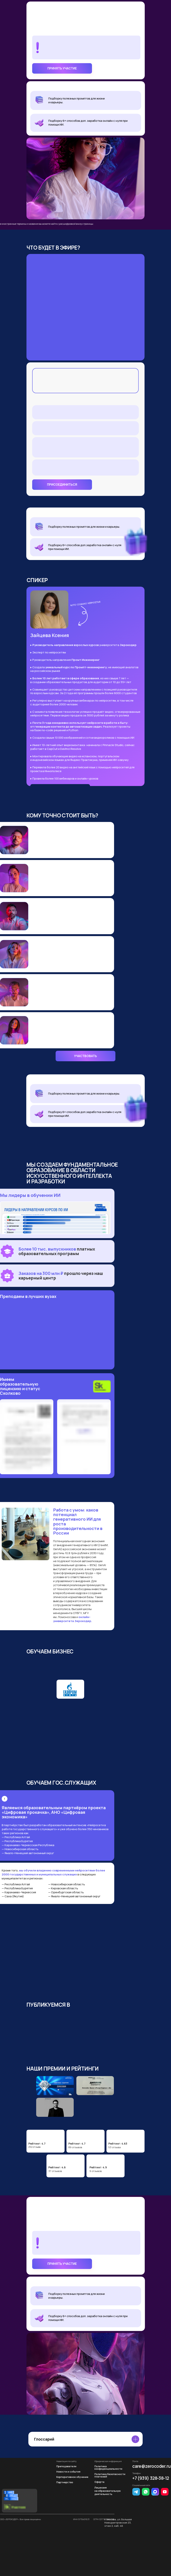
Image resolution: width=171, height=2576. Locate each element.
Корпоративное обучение (72, 2477)
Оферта (99, 2482)
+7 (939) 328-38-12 (150, 2478)
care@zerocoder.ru (151, 2466)
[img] (48, 2468)
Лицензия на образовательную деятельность (107, 2491)
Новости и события (68, 2471)
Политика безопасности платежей (109, 2475)
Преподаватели (66, 2466)
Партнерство (64, 2482)
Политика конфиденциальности (108, 2467)
